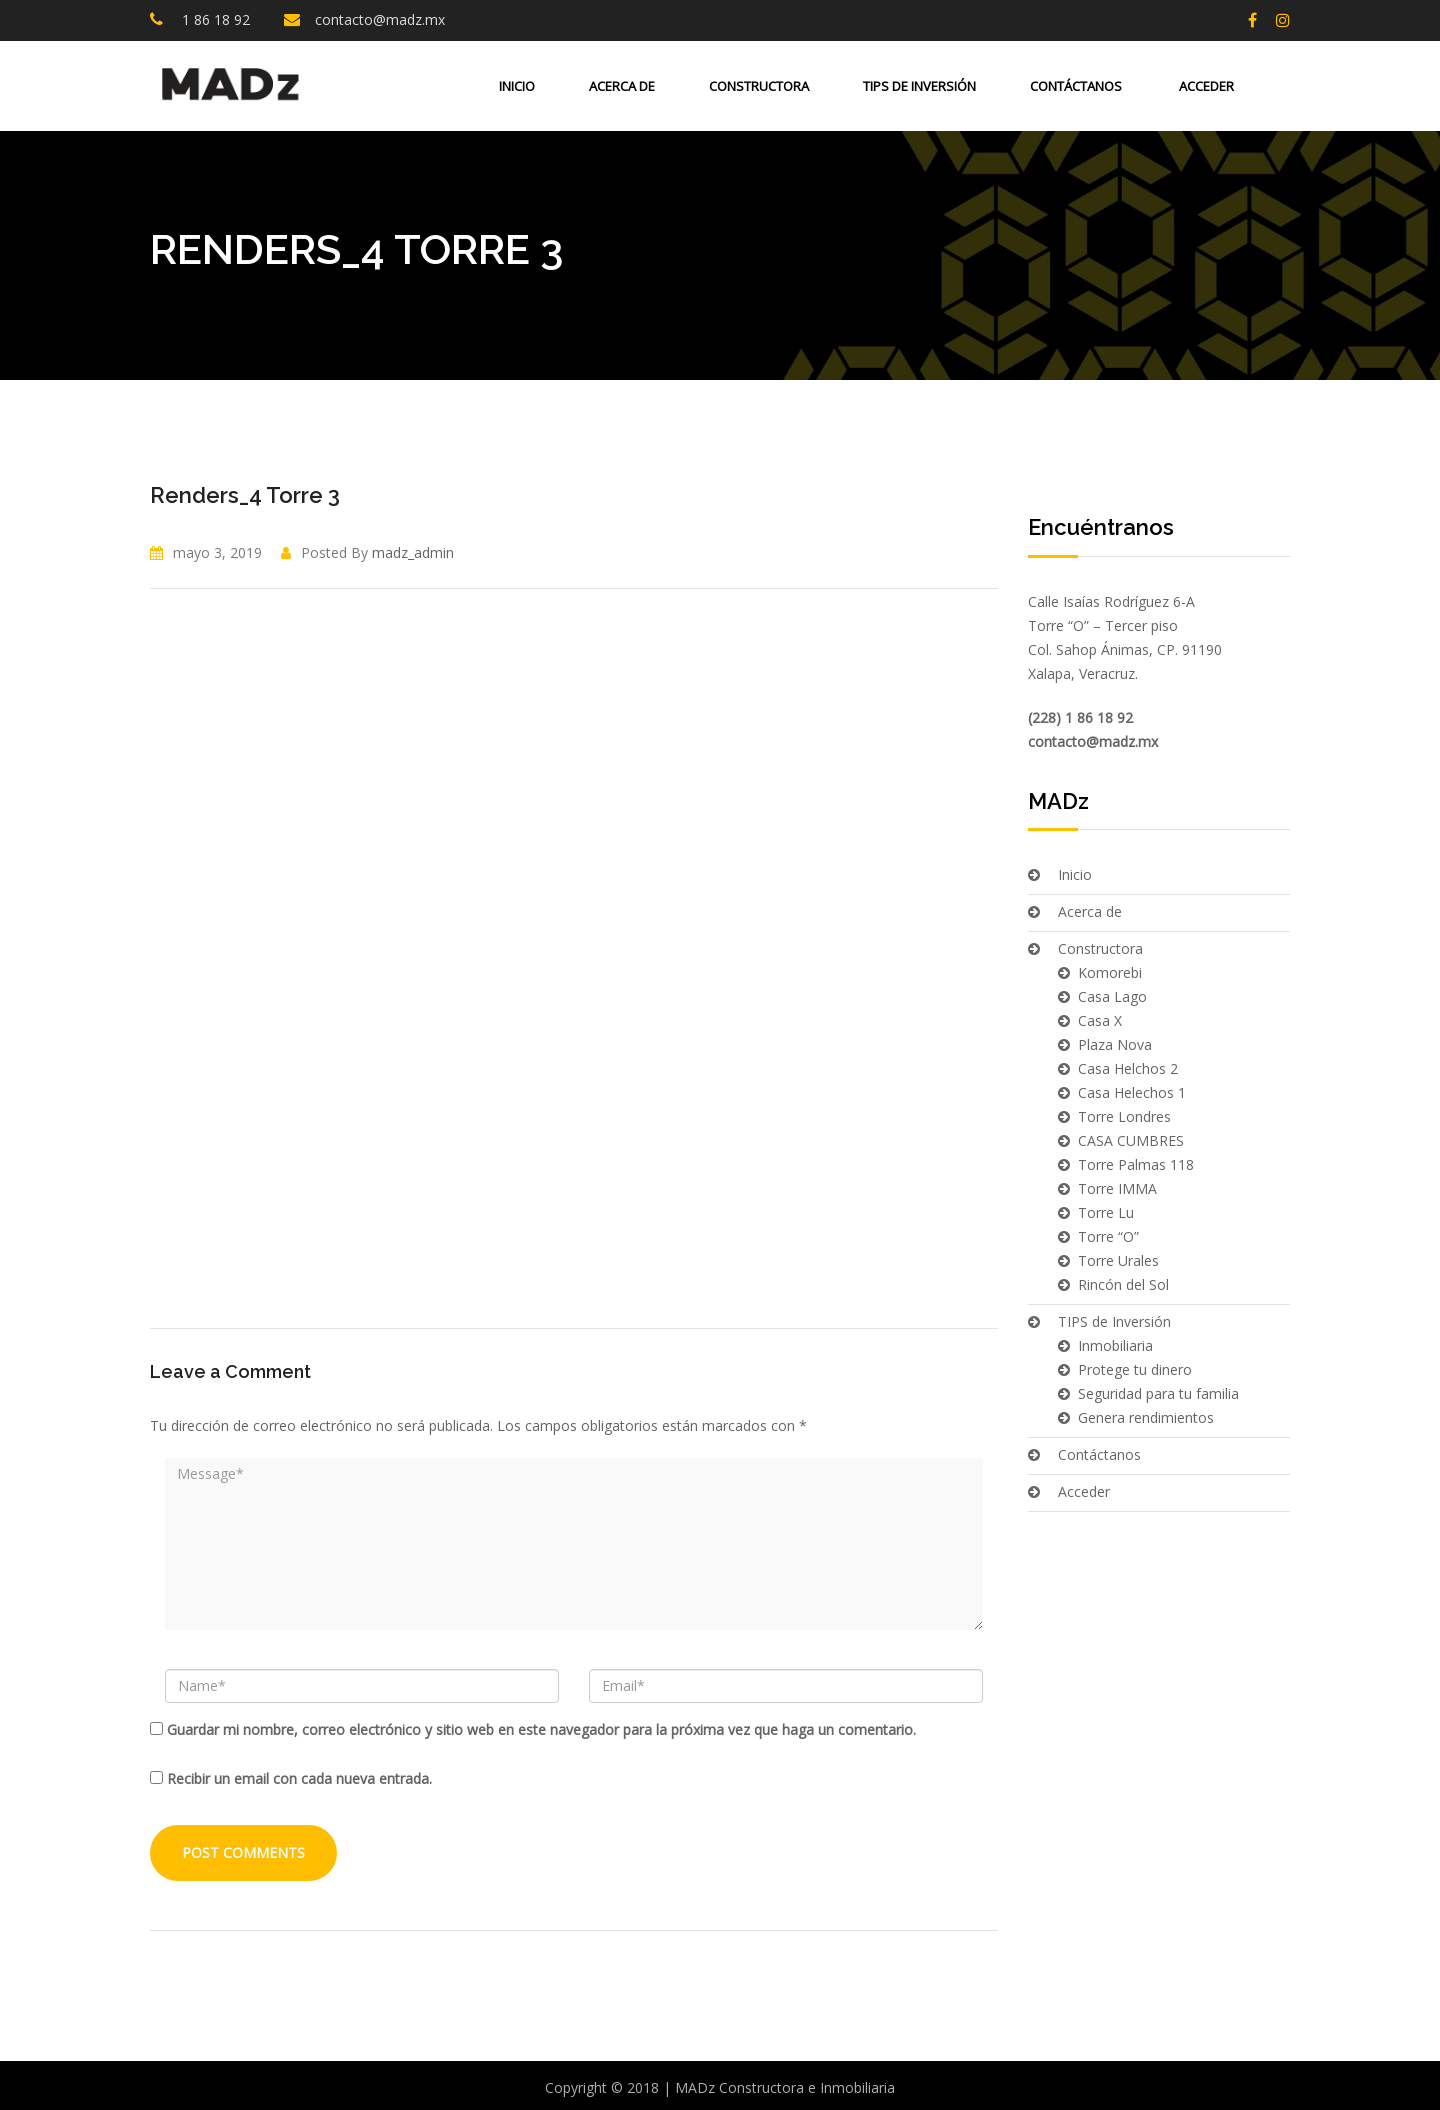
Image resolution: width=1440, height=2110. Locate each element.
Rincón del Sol (1123, 1284)
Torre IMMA (1117, 1188)
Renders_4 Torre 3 (245, 495)
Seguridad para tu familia (1158, 1393)
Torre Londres (1124, 1116)
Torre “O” (1108, 1236)
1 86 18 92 (214, 19)
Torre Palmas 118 (1136, 1164)
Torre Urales (1118, 1260)
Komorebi (1110, 972)
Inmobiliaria (1115, 1345)
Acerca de (622, 86)
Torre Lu (1106, 1212)
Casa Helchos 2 (1128, 1068)
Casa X (1100, 1020)
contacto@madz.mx (380, 19)
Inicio (517, 86)
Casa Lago (1112, 996)
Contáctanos (1076, 86)
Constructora (759, 86)
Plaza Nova (1115, 1044)
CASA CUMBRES (1131, 1140)
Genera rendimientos (1146, 1417)
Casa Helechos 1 (1132, 1092)
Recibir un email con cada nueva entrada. (299, 1778)
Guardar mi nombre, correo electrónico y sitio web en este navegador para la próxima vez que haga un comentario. (541, 1729)
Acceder (1205, 86)
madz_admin (413, 552)
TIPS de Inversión (919, 86)
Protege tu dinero (1135, 1369)
